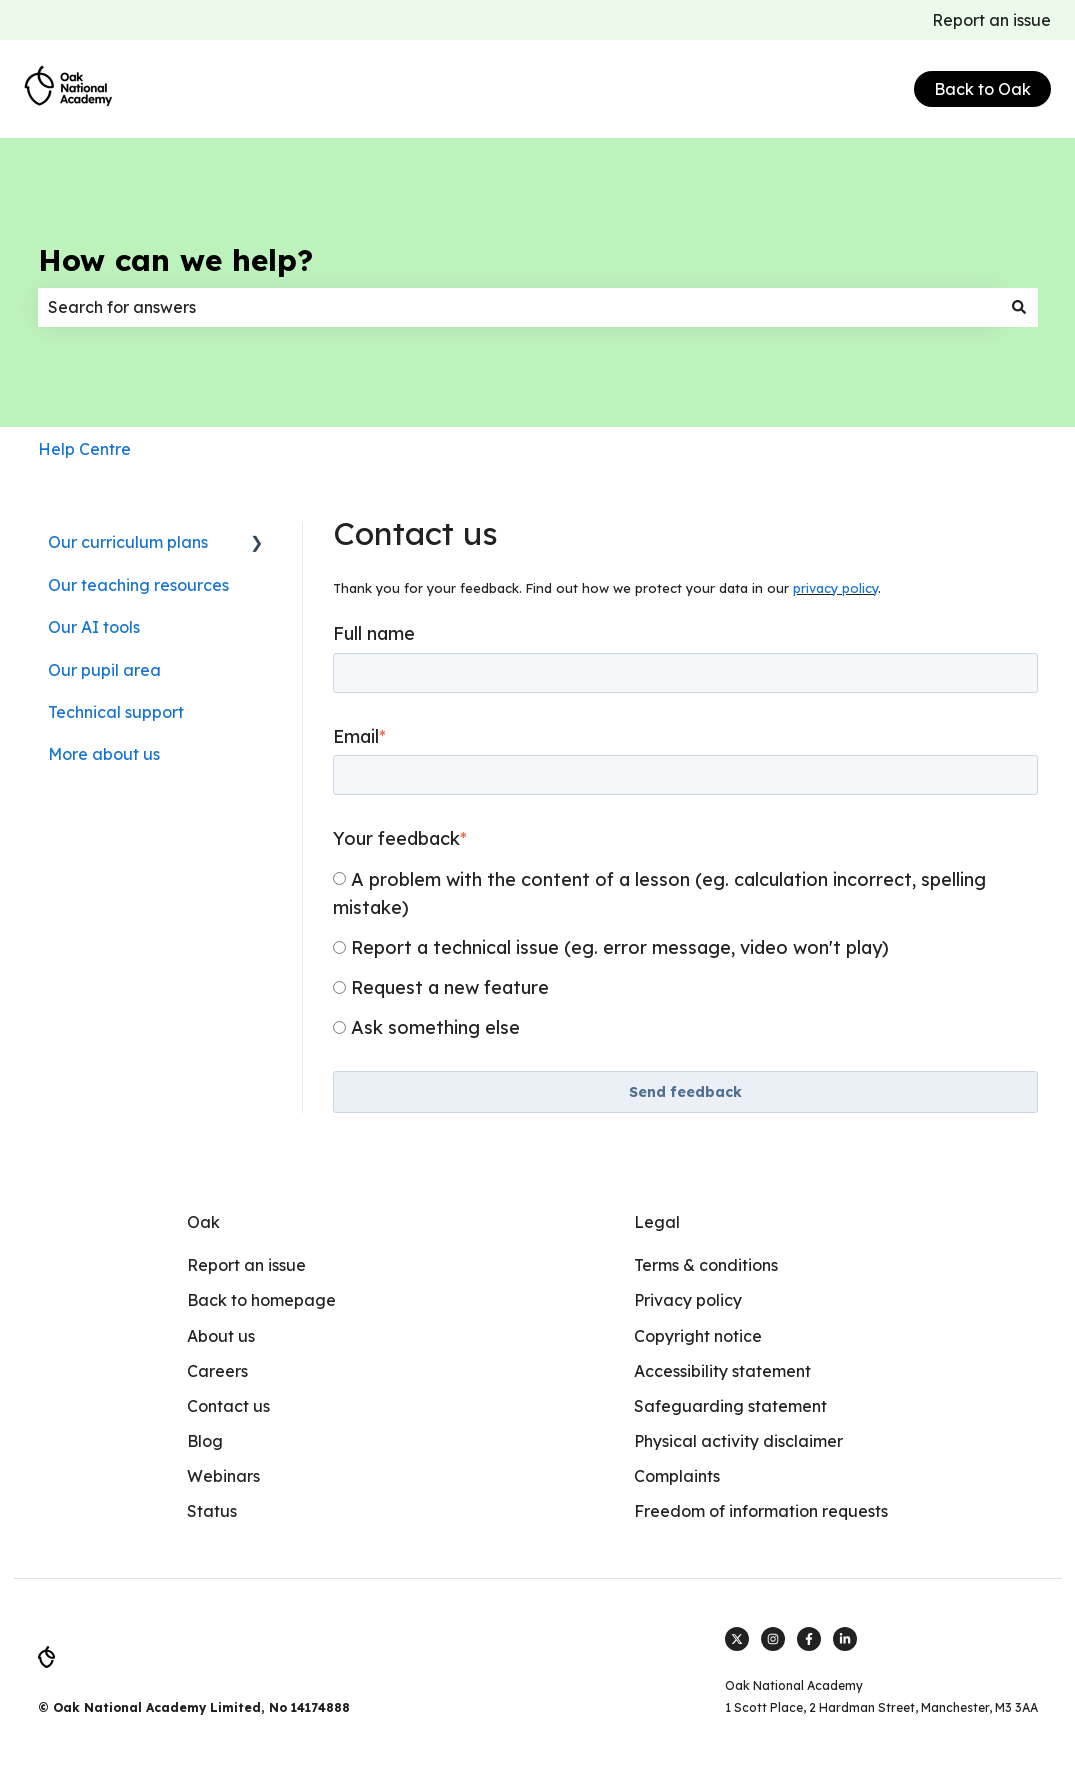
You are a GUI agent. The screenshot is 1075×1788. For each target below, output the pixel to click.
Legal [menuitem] (657, 1222)
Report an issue (991, 20)
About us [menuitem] (221, 1336)
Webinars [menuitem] (223, 1476)
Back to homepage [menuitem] (261, 1300)
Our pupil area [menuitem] (104, 670)
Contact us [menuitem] (228, 1406)
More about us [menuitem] (104, 754)
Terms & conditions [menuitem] (706, 1265)
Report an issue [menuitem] (246, 1265)
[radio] (685, 893)
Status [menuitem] (212, 1511)
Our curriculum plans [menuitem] (128, 542)
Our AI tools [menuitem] (94, 627)
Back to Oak (982, 89)
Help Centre (84, 449)
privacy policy (835, 588)
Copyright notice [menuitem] (698, 1336)
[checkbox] (685, 952)
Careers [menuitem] (217, 1371)
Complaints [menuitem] (677, 1476)
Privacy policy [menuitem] (688, 1300)
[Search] (1019, 307)
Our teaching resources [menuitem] (138, 585)
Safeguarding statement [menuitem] (730, 1406)
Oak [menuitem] (203, 1222)
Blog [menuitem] (205, 1441)
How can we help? (175, 260)
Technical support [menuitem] (116, 712)
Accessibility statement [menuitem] (722, 1371)
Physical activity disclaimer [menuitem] (738, 1441)
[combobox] (519, 307)
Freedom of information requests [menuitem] (761, 1511)
